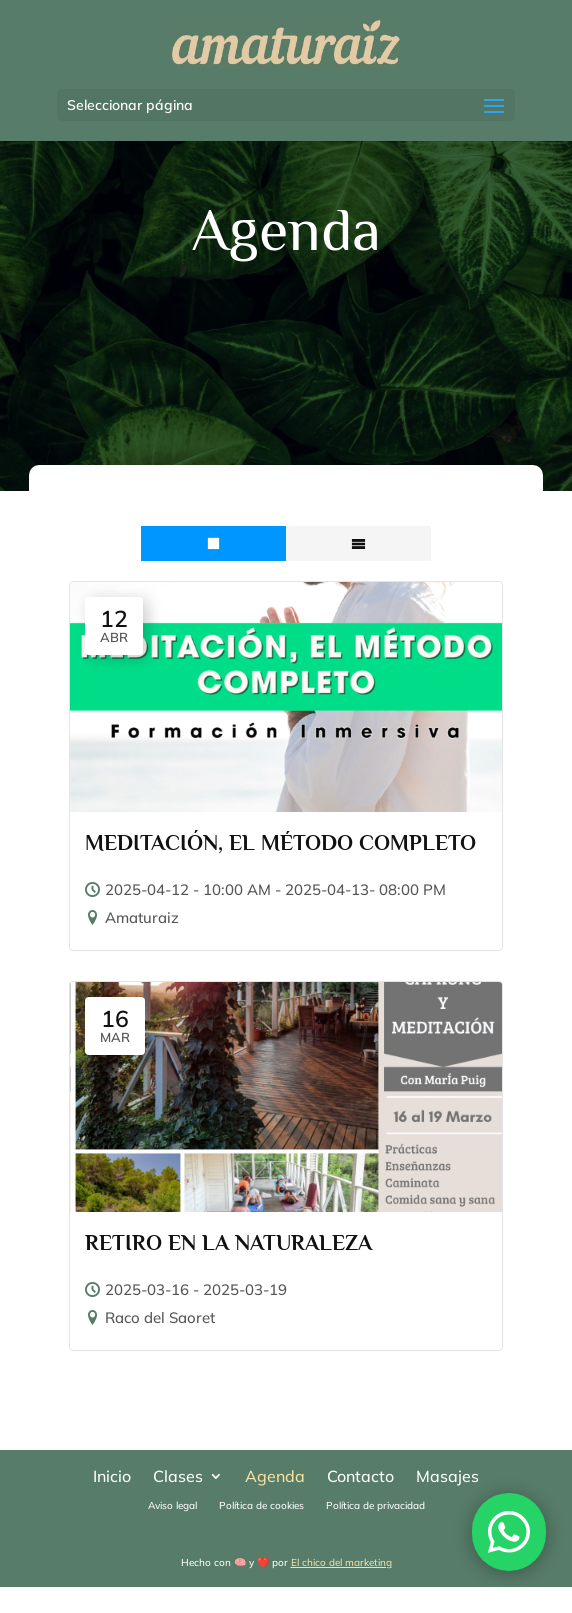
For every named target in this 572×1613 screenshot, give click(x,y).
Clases (178, 1477)
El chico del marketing (341, 1562)
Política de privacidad (375, 1505)
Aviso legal (172, 1505)
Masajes (447, 1477)
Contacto (360, 1477)
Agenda (275, 1477)
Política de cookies (261, 1505)
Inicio (112, 1477)
